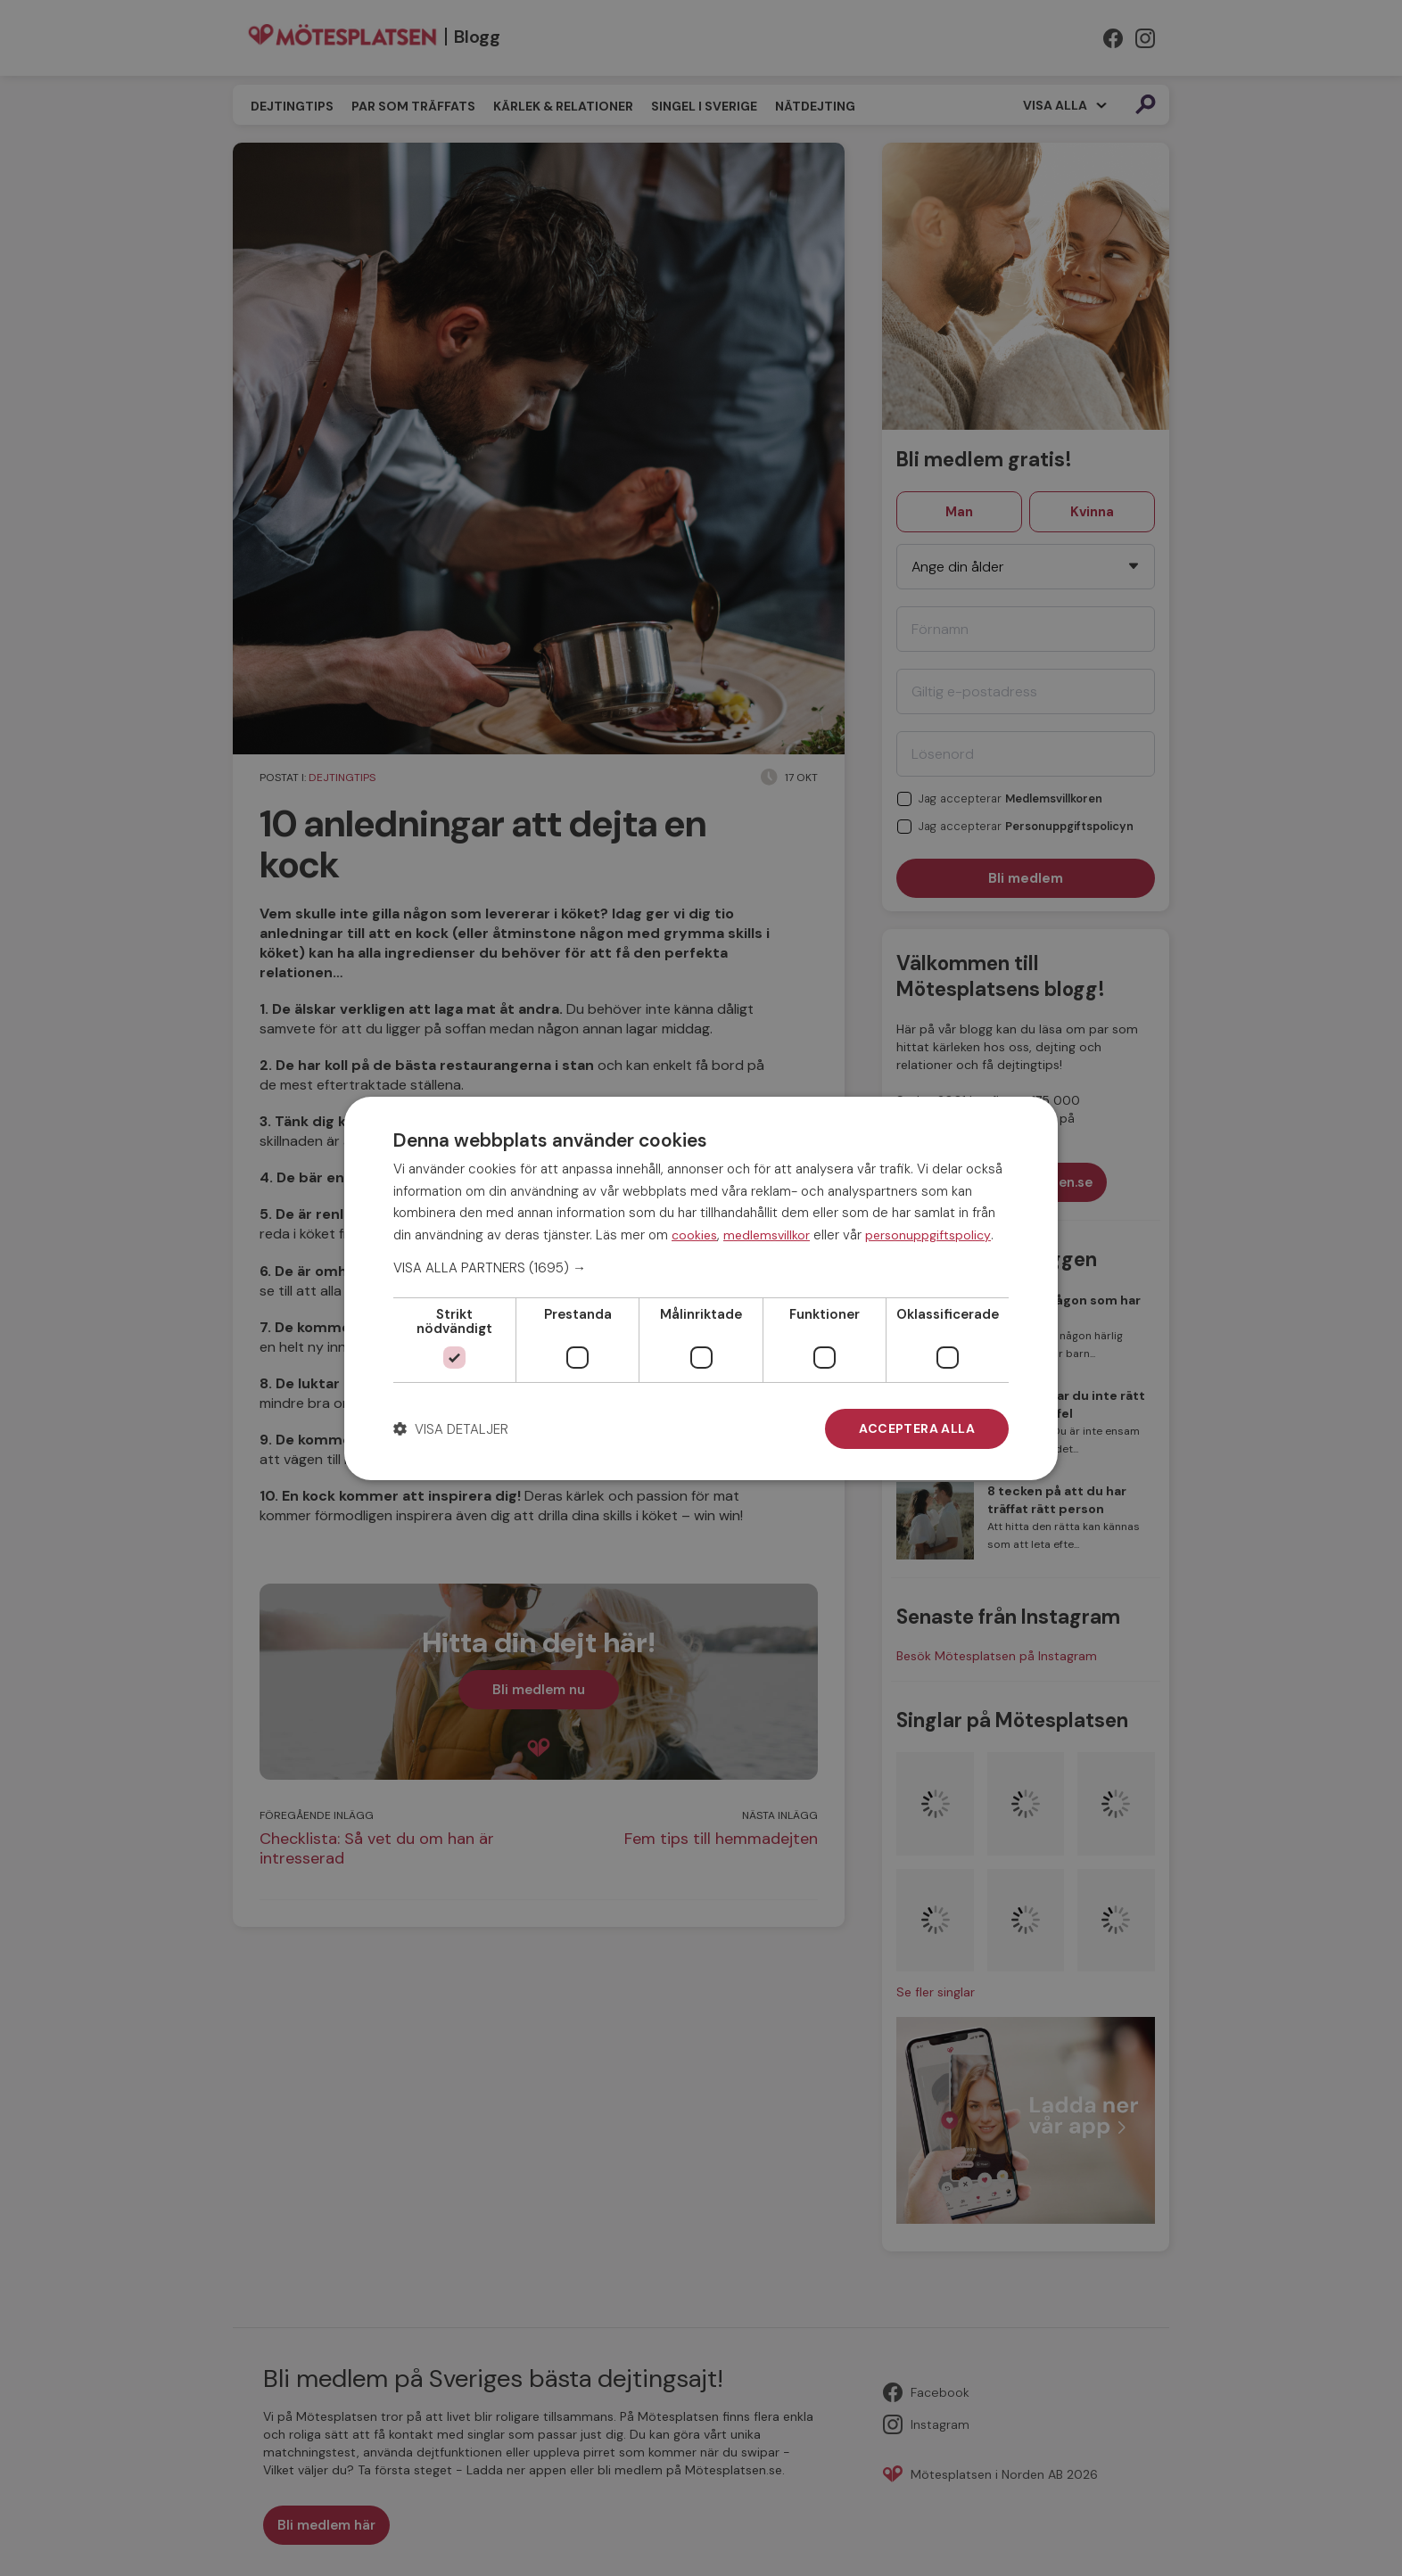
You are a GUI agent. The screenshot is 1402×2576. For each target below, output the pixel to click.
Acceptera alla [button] (917, 1428)
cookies (694, 1235)
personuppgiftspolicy (928, 1235)
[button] (701, 1268)
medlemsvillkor (766, 1235)
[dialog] (701, 1287)
